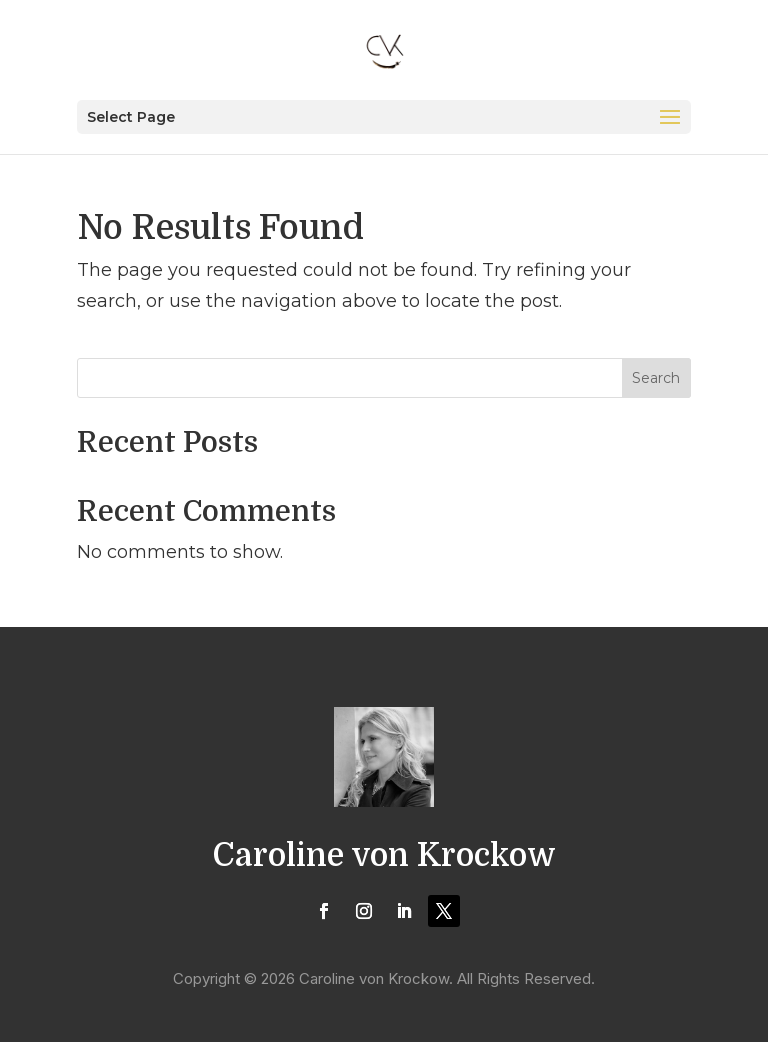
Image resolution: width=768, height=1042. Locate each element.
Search (656, 378)
